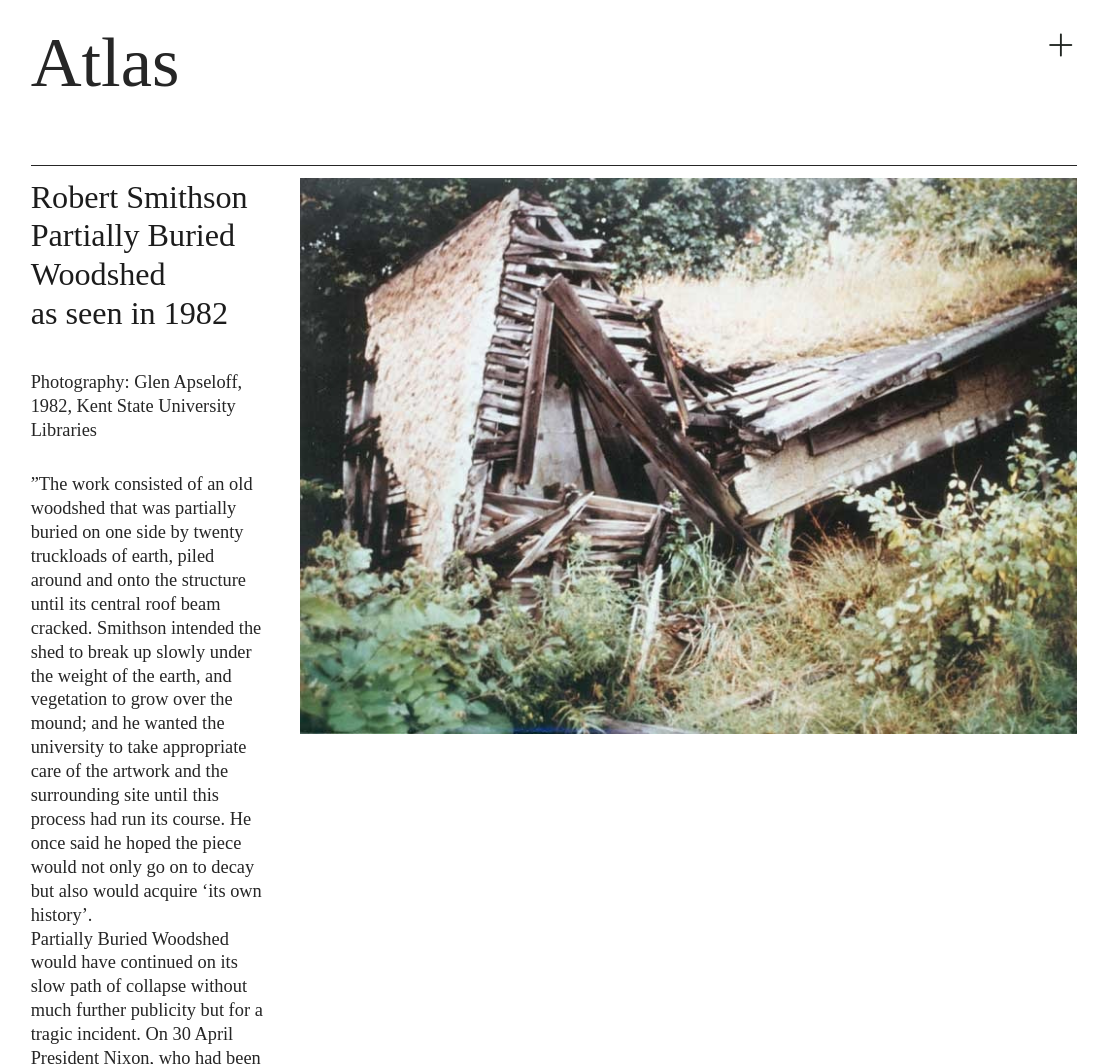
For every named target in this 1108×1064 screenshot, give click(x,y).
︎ (1061, 46)
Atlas (105, 62)
